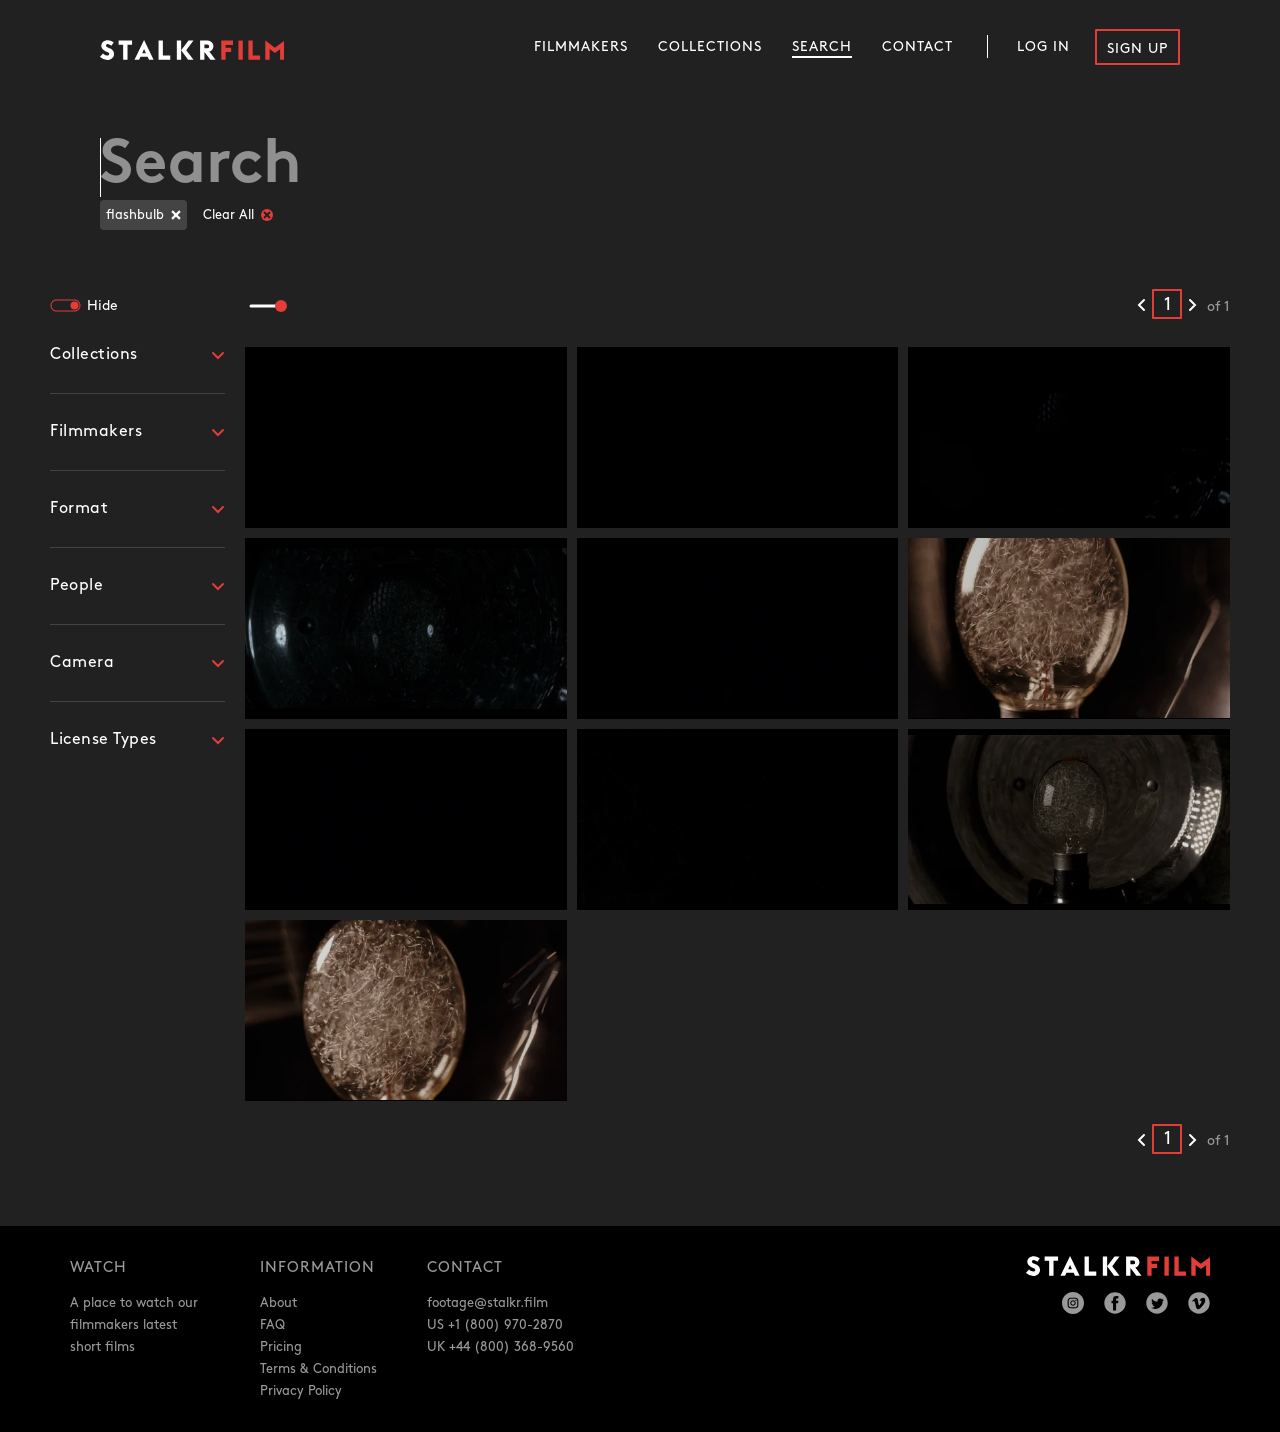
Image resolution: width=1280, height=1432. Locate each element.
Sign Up (1137, 48)
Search (822, 46)
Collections (710, 46)
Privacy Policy (301, 1391)
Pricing (281, 1347)
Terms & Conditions (318, 1369)
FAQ (272, 1325)
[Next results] (1192, 306)
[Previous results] (1141, 306)
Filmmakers (581, 46)
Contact (917, 46)
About (278, 1303)
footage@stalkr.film (487, 1303)
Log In (1043, 46)
